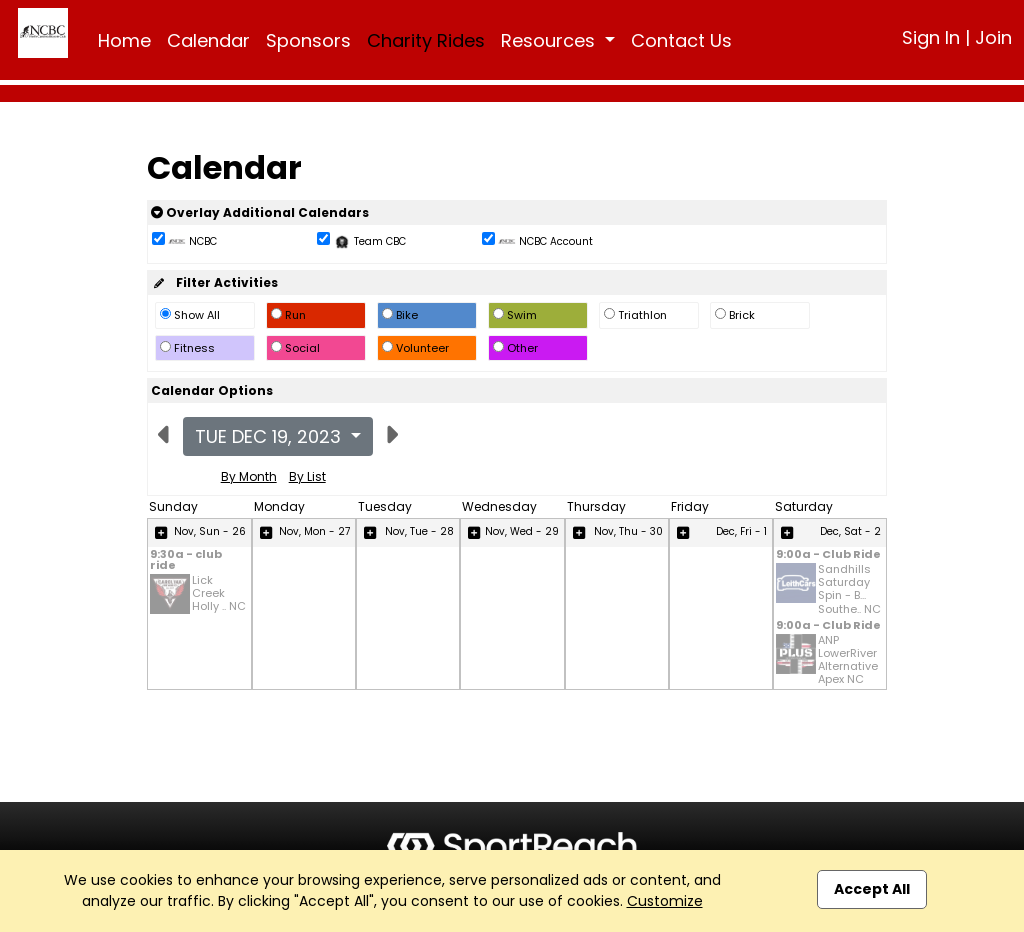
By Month (249, 476)
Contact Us (681, 40)
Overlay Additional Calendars (260, 212)
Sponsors (308, 40)
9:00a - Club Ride (828, 555)
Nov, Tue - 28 (419, 531)
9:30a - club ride (186, 561)
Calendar (208, 40)
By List (307, 476)
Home (124, 40)
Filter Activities (214, 282)
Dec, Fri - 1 (741, 531)
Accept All (872, 889)
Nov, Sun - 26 (210, 531)
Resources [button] (550, 40)
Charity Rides (426, 40)
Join (993, 37)
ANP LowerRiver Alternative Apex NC (848, 660)
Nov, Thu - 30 (628, 531)
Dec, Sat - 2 (850, 531)
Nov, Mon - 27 (314, 531)
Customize (665, 901)
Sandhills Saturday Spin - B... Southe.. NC (849, 589)
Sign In (931, 37)
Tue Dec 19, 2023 (270, 436)
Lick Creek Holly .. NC (219, 594)
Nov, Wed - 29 (522, 531)
